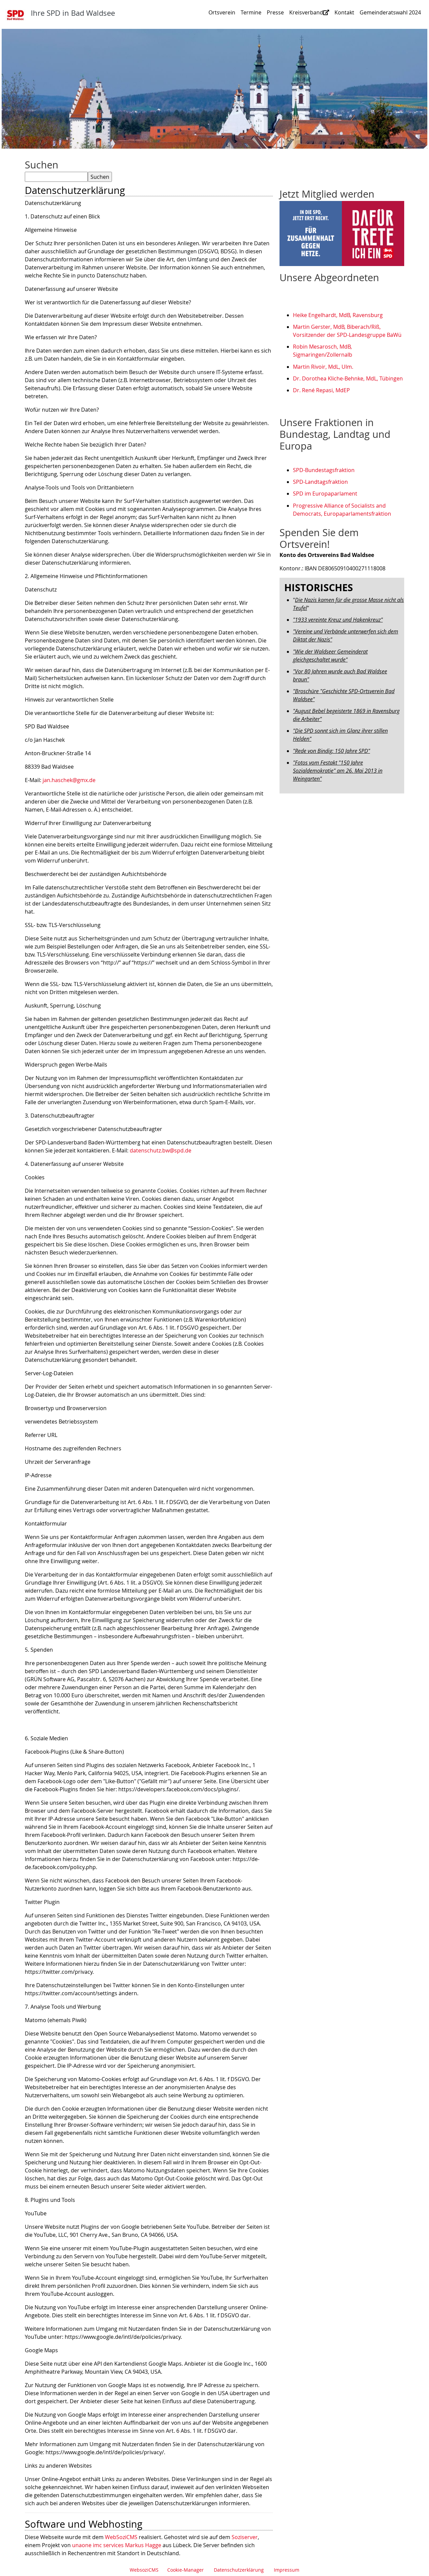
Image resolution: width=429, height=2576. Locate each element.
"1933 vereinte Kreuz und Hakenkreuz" (338, 619)
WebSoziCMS (121, 2537)
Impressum (286, 2570)
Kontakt (344, 12)
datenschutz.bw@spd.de (160, 1150)
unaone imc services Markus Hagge (116, 2545)
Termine (251, 12)
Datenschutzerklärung (239, 2570)
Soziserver (245, 2537)
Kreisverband (309, 12)
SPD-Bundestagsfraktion (324, 470)
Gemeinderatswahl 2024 (390, 12)
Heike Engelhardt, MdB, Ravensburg (338, 315)
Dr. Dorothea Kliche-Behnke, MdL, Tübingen (348, 378)
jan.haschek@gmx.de (69, 780)
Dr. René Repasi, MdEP (321, 390)
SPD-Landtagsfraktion (320, 481)
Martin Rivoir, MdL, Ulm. (323, 366)
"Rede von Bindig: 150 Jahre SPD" (331, 751)
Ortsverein (221, 12)
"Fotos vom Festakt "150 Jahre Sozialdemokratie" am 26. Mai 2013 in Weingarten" (337, 770)
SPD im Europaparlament (325, 493)
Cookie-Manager (185, 2570)
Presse (275, 12)
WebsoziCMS (144, 2570)
